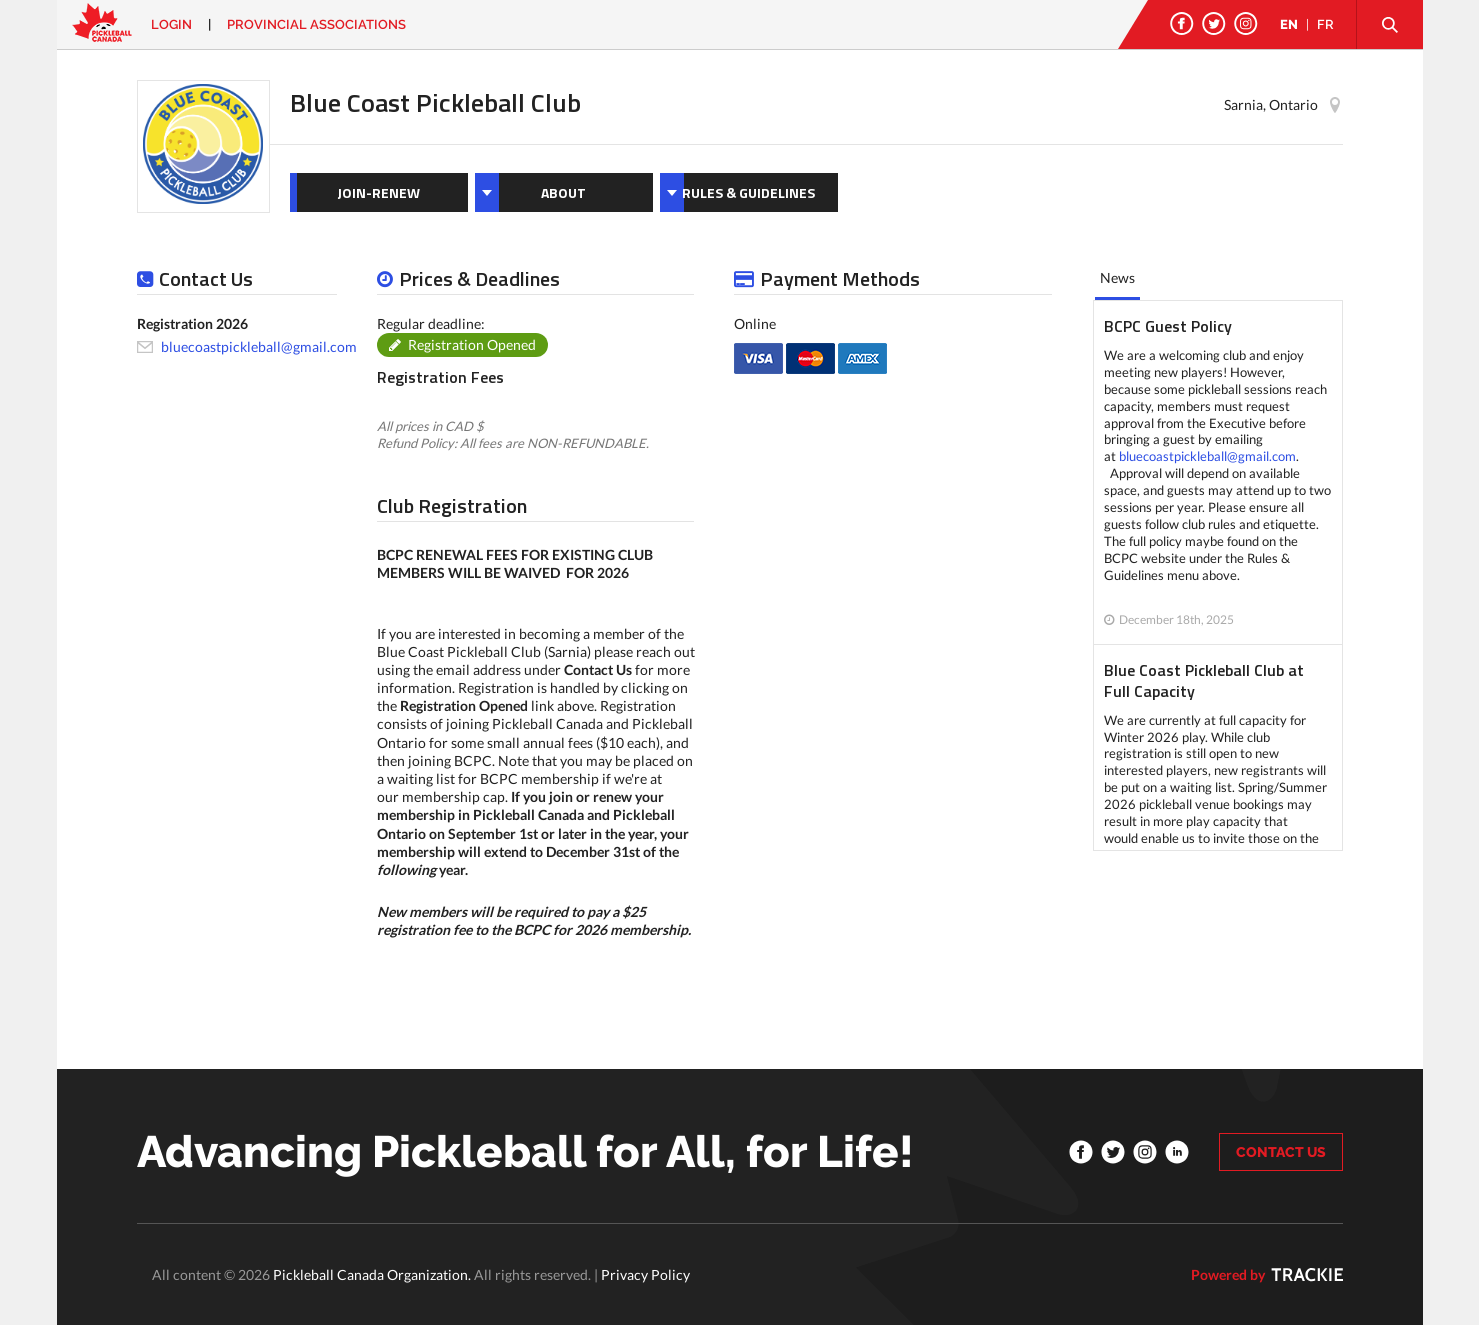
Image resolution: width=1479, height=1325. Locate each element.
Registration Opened (472, 344)
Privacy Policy (645, 1274)
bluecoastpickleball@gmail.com (259, 346)
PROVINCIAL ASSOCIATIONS (316, 24)
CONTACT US (1281, 1152)
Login (171, 24)
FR (1325, 24)
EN (1289, 24)
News (1117, 277)
